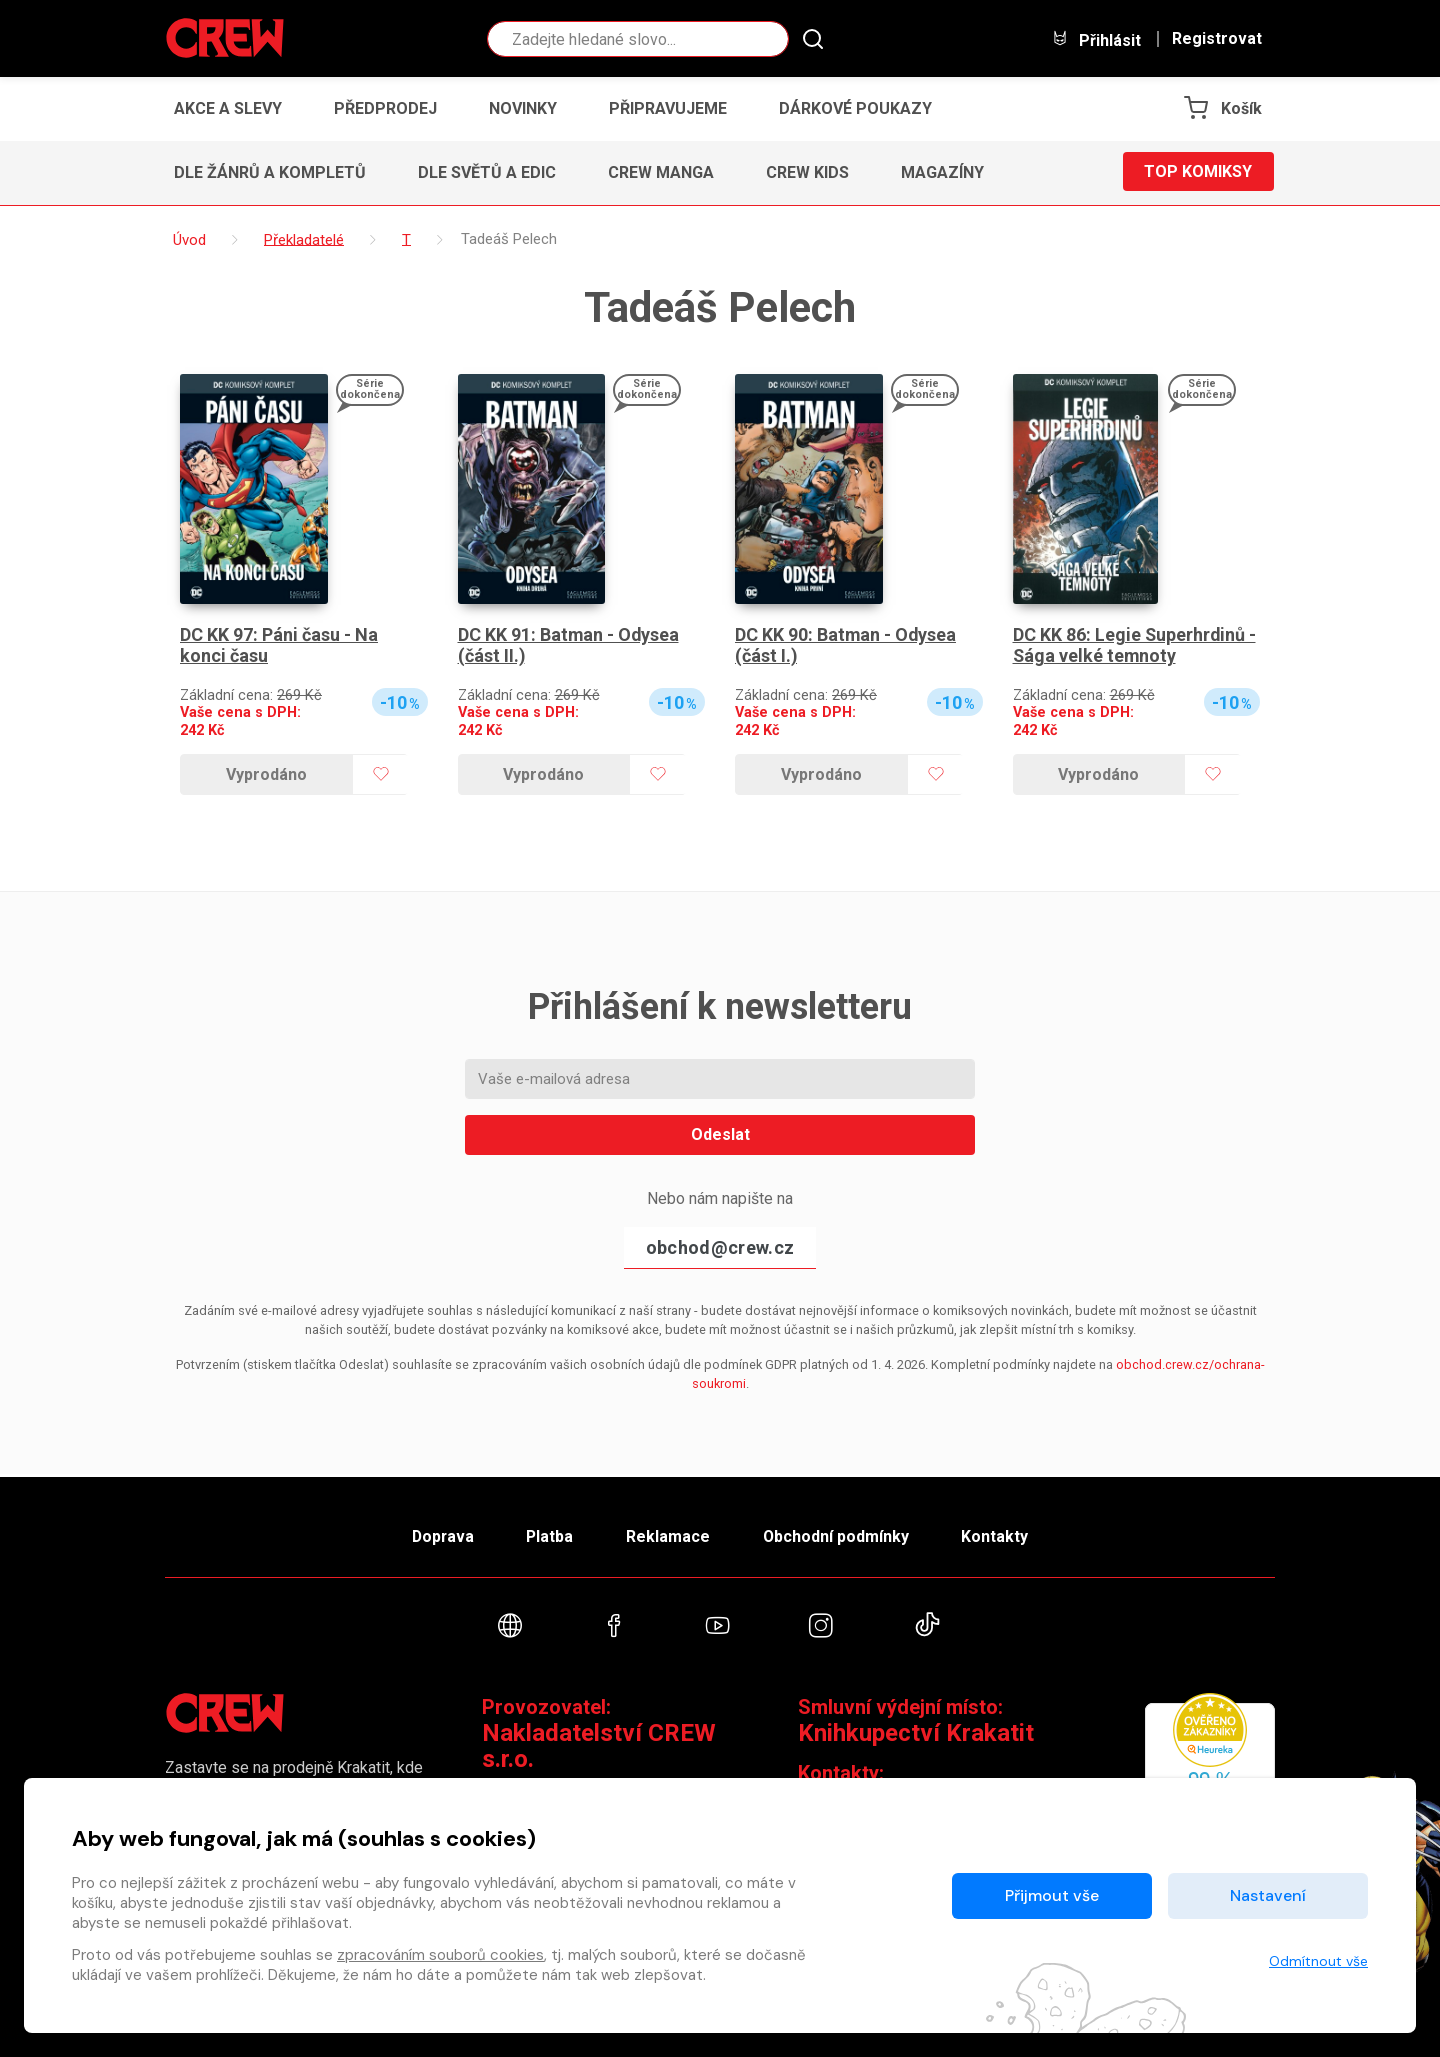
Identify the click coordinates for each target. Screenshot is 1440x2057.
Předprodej (385, 108)
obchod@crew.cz (720, 1247)
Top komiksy (1198, 172)
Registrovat (1217, 39)
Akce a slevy (228, 108)
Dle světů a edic (487, 172)
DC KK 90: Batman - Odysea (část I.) (846, 645)
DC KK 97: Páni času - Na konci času (279, 645)
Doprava (437, 1534)
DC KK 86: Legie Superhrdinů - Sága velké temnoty (1135, 645)
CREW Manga (661, 172)
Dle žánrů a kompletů (270, 172)
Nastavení (1268, 1895)
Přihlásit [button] (1096, 39)
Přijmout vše (1052, 1895)
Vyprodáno (266, 774)
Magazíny (942, 172)
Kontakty (1001, 1534)
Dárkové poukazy (855, 108)
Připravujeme (668, 108)
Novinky (523, 108)
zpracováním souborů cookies (440, 1955)
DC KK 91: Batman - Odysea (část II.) (569, 645)
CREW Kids (807, 172)
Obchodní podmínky (839, 1534)
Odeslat (720, 1134)
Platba (548, 1534)
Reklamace (669, 1534)
